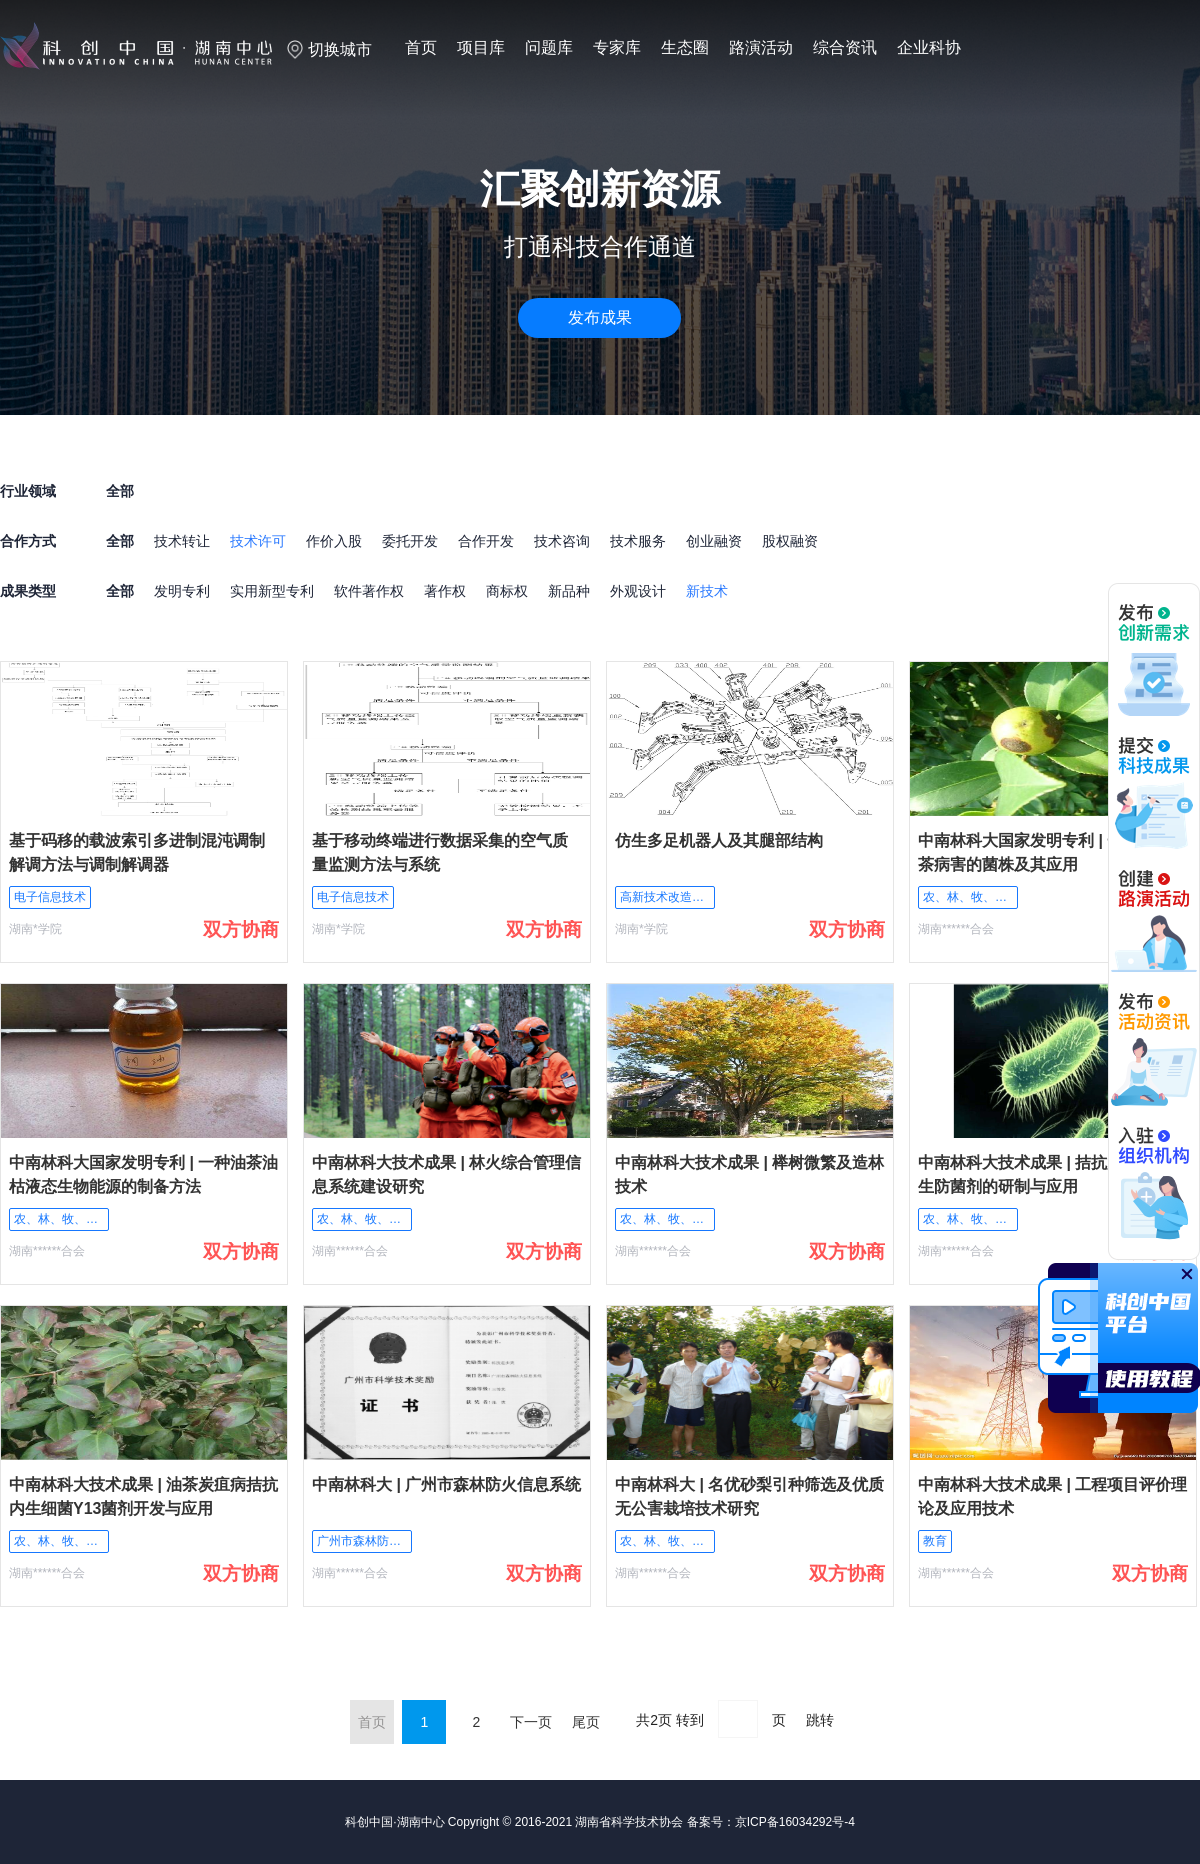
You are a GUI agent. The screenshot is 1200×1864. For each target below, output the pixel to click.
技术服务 (638, 541)
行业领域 (28, 491)
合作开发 (486, 541)
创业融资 (714, 541)
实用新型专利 (272, 591)
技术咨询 (562, 541)
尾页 (586, 1722)
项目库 (481, 47)
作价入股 (334, 541)
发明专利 (182, 591)
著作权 (445, 591)
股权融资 (790, 541)
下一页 (531, 1722)
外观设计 (638, 591)
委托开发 (410, 541)
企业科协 (929, 47)
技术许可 (258, 541)
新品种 (569, 591)
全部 (120, 541)
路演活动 (761, 47)
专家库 (617, 47)
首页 (421, 47)
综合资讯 (845, 47)
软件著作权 (369, 591)
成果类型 (28, 591)
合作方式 (28, 541)
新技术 (707, 591)
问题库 (549, 47)
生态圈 (685, 47)
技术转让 (182, 541)
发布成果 (600, 317)
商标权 (507, 591)
